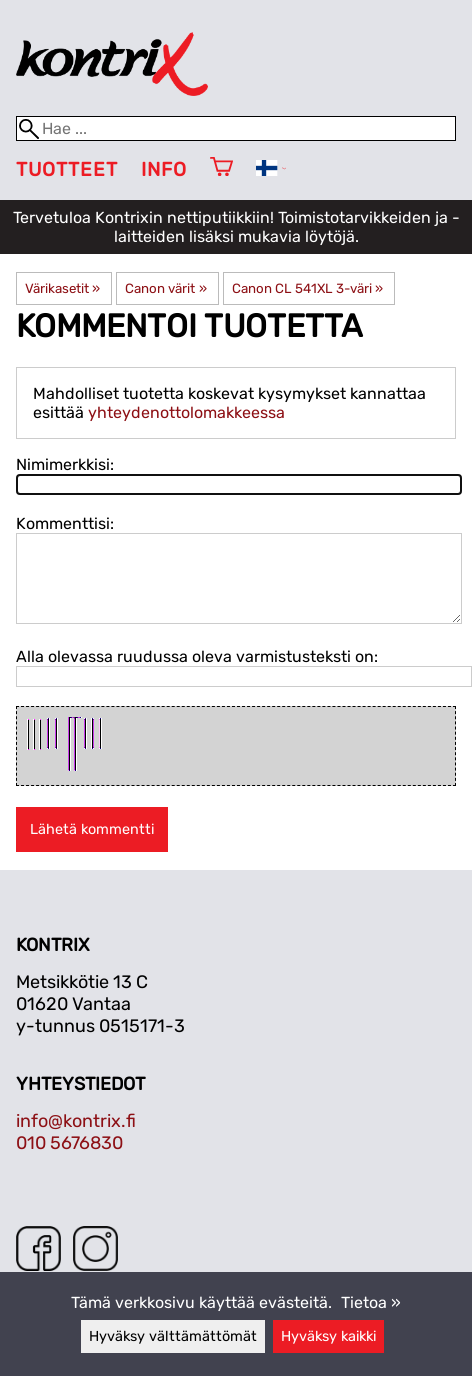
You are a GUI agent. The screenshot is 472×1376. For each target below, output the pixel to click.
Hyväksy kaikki (328, 1336)
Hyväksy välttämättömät (173, 1336)
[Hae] (236, 128)
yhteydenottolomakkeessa (186, 412)
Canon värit (165, 288)
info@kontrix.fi (76, 1121)
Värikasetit (62, 288)
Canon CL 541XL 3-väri (307, 288)
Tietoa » (371, 1302)
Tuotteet (67, 169)
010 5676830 (69, 1143)
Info (164, 169)
